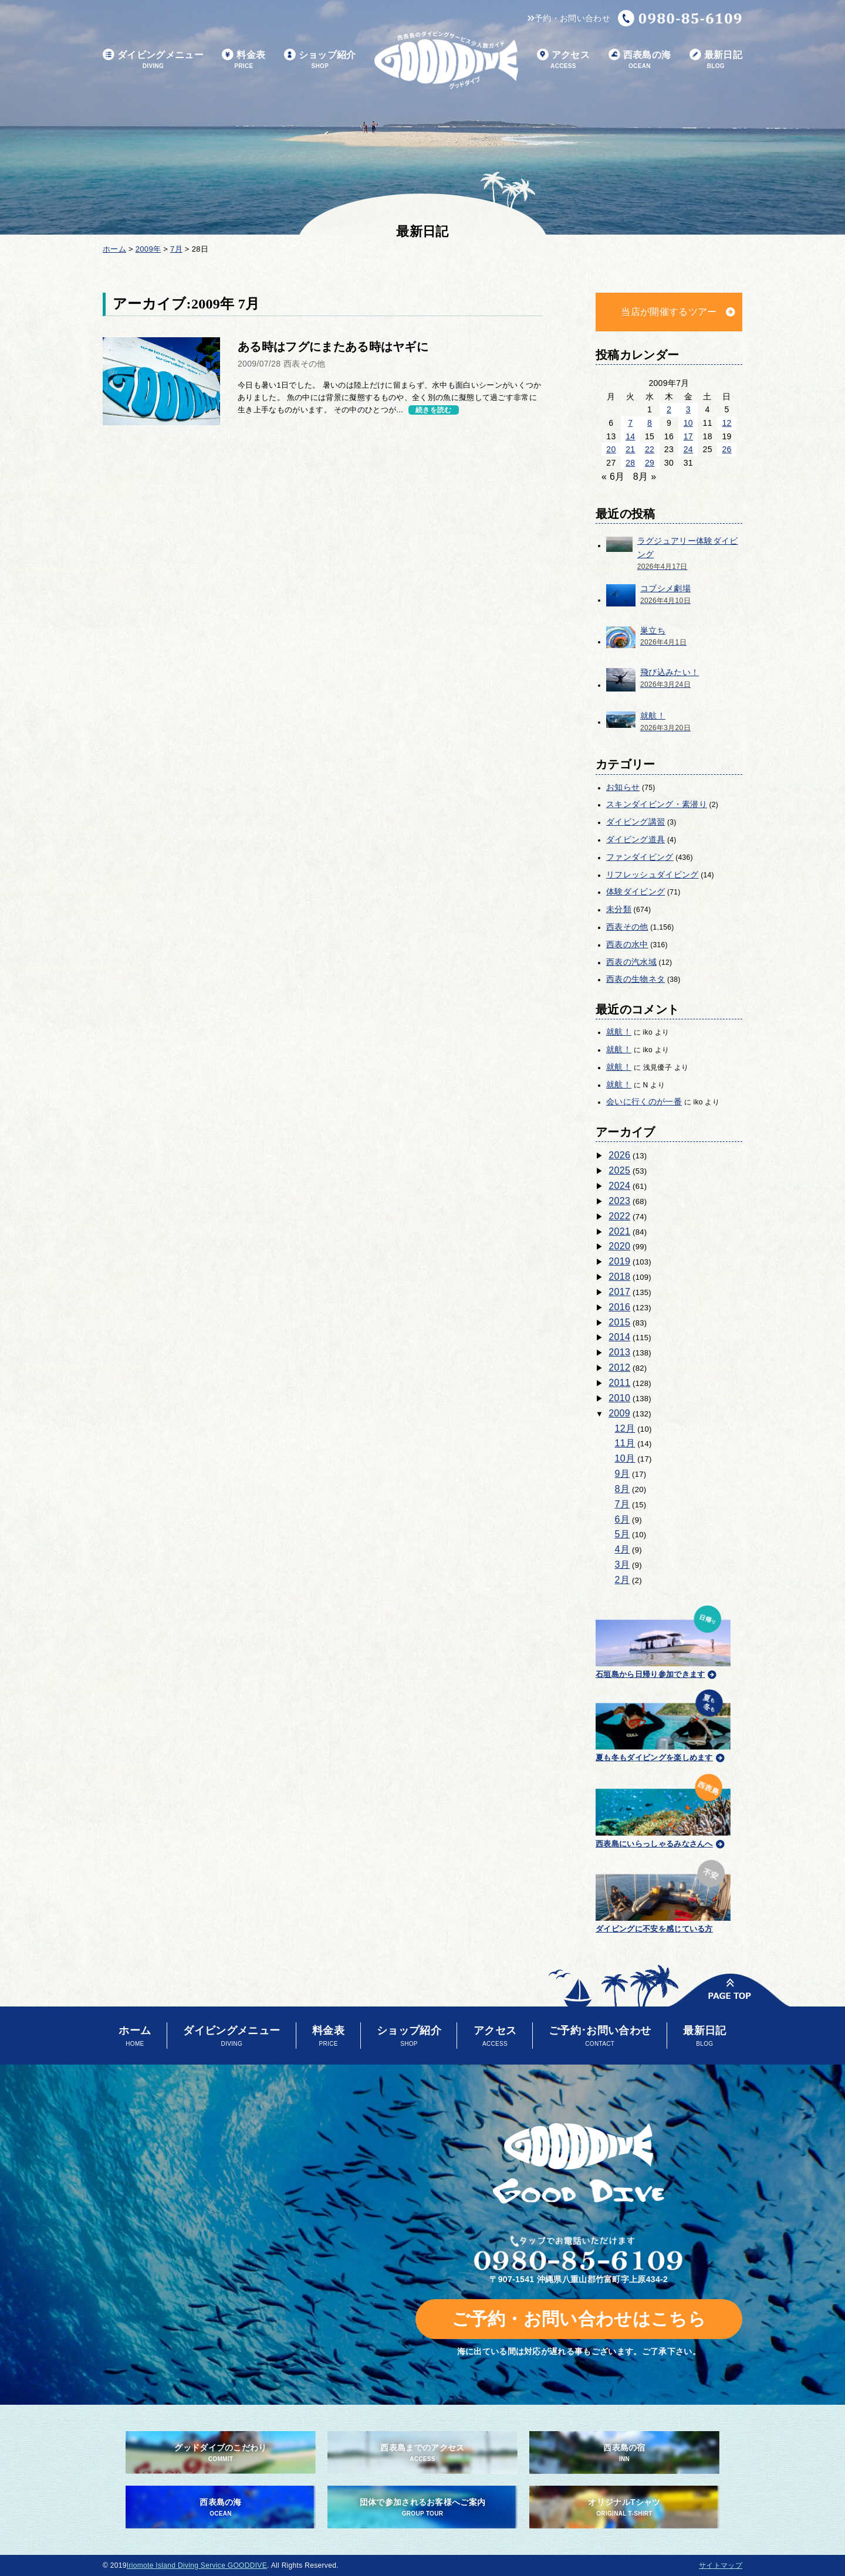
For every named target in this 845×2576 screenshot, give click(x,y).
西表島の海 (640, 60)
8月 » (645, 477)
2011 (619, 1383)
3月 (622, 1565)
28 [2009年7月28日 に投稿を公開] (630, 462)
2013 (619, 1352)
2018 (619, 1277)
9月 (622, 1474)
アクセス (563, 60)
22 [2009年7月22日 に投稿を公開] (649, 449)
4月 (622, 1549)
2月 (622, 1580)
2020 (619, 1246)
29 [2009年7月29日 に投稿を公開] (649, 462)
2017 (619, 1292)
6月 (622, 1519)
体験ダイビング (635, 891)
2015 (619, 1322)
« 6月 (613, 477)
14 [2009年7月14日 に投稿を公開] (630, 436)
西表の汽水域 (631, 962)
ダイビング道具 (635, 839)
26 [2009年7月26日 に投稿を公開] (726, 449)
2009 (619, 1413)
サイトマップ (720, 2565)
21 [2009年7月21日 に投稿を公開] (630, 449)
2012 (619, 1367)
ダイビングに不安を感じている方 (663, 1895)
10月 (625, 1458)
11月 (625, 1443)
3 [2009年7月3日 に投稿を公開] (688, 409)
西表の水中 (627, 944)
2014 (619, 1337)
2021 (619, 1231)
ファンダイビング (640, 857)
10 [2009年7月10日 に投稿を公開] (688, 423)
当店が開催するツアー (668, 312)
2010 (619, 1398)
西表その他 (627, 926)
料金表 (243, 60)
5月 (622, 1534)
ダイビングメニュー (153, 60)
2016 (619, 1307)
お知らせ (623, 787)
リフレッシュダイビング (652, 874)
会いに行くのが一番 (644, 1101)
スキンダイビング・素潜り (656, 804)
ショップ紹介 (320, 60)
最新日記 (715, 60)
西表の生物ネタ (635, 979)
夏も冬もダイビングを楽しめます (663, 1724)
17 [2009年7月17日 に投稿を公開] (688, 436)
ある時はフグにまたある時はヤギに (333, 346)
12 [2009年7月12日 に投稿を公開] (726, 423)
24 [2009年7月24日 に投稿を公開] (688, 449)
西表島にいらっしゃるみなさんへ (663, 1809)
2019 (619, 1261)
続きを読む (433, 410)
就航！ (618, 1031)
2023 (619, 1201)
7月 (622, 1504)
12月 (625, 1428)
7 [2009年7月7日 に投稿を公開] (630, 423)
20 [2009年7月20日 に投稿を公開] (611, 449)
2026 (619, 1155)
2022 (619, 1216)
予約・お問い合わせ (569, 18)
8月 (622, 1489)
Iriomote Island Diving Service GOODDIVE (197, 2565)
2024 (619, 1186)
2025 (619, 1170)
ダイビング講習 (635, 821)
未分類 (618, 909)
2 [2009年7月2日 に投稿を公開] (669, 409)
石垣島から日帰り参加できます (663, 1640)
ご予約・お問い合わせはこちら (579, 2318)
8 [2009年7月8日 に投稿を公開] (649, 423)
